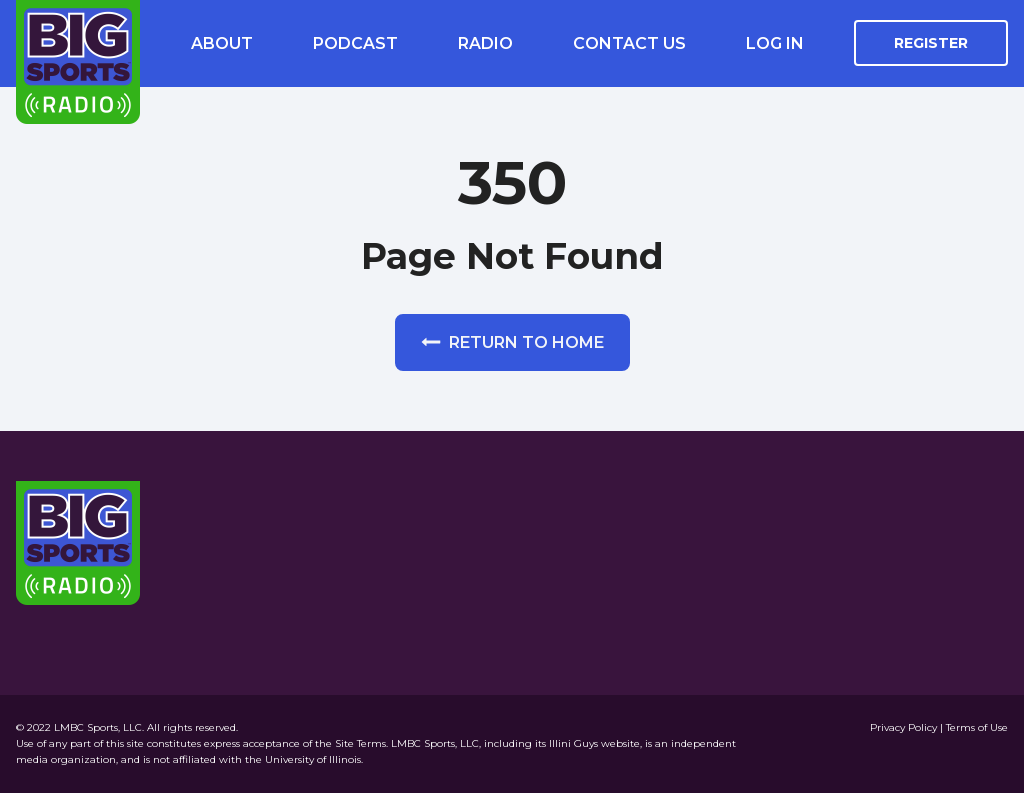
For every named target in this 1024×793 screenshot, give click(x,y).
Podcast (355, 43)
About (222, 43)
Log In (775, 43)
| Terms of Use (974, 727)
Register (931, 43)
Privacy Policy (905, 727)
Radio (485, 43)
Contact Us (629, 43)
